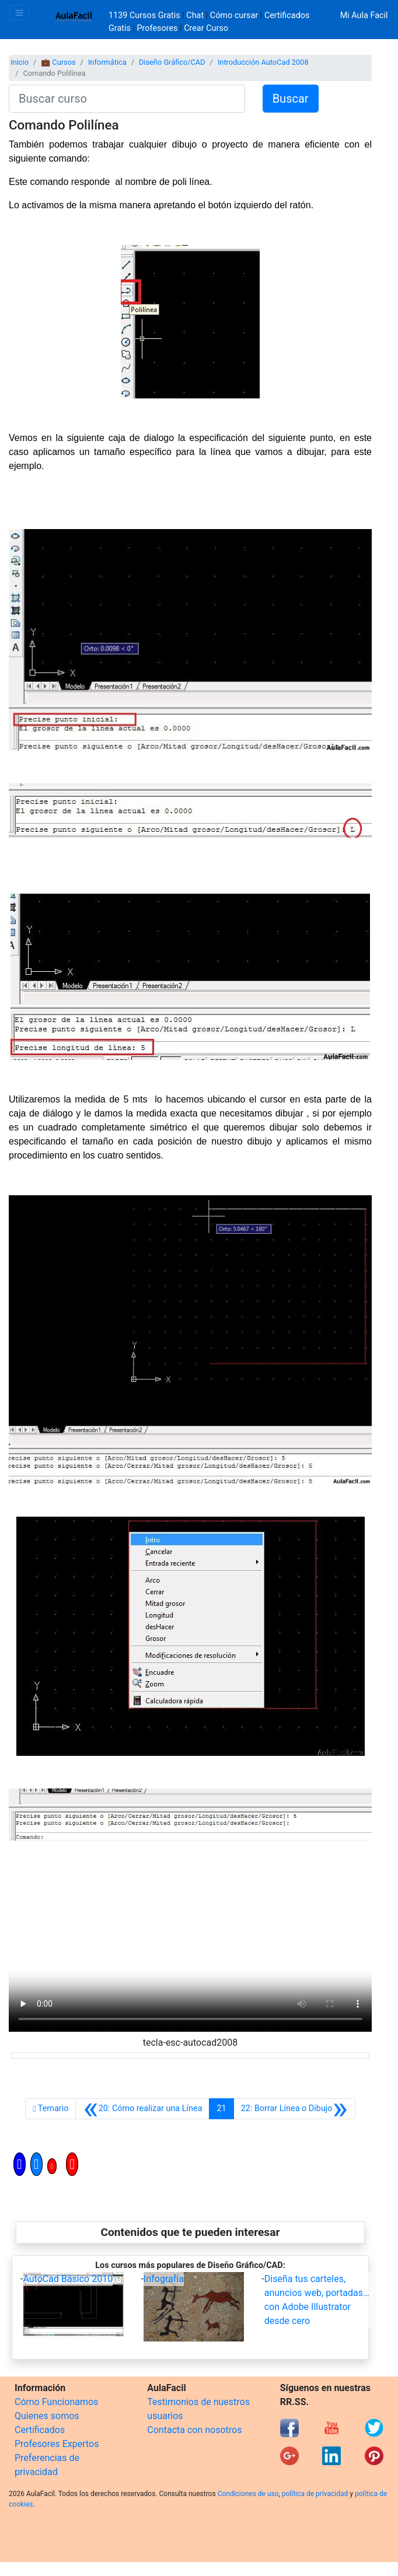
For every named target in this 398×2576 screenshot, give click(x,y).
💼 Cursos (58, 62)
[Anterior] (142, 2108)
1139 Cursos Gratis (145, 15)
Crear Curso (206, 28)
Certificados (40, 2429)
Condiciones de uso (248, 2494)
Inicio (20, 62)
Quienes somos (47, 2415)
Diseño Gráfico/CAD (172, 62)
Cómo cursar (234, 15)
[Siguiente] (294, 2108)
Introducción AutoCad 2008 (263, 62)
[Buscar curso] (127, 99)
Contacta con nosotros (194, 2429)
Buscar (291, 99)
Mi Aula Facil (364, 15)
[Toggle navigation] (19, 12)
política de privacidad (315, 2494)
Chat (195, 15)
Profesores (157, 28)
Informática (107, 62)
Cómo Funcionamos (56, 2401)
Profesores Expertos (57, 2443)
